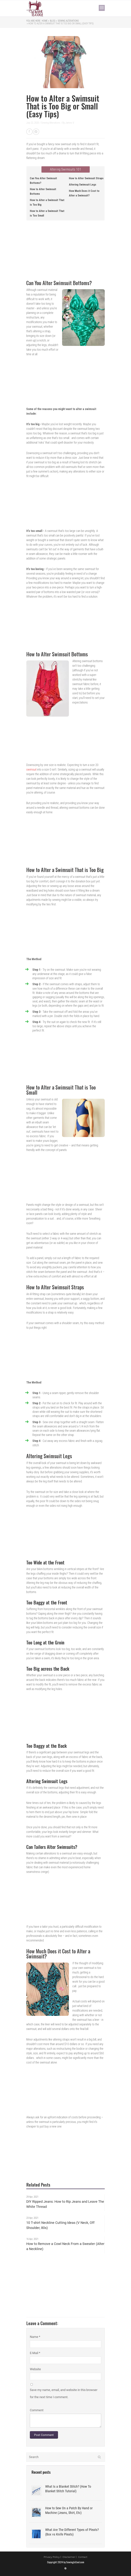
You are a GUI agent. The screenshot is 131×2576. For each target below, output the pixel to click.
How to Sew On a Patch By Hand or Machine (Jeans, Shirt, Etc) (69, 2510)
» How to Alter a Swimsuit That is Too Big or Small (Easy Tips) (60, 23)
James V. (69, 122)
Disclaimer (69, 2556)
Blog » (53, 20)
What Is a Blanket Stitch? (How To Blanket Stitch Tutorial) (68, 2488)
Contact (82, 2556)
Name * (35, 2337)
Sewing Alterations (68, 20)
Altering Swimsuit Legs (82, 184)
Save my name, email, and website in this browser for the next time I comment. (63, 2393)
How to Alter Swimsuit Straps (86, 178)
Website (35, 2369)
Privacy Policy (52, 2556)
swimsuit (31, 769)
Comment (36, 2410)
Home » (45, 20)
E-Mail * (35, 2353)
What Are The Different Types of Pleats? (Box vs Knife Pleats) (72, 2532)
